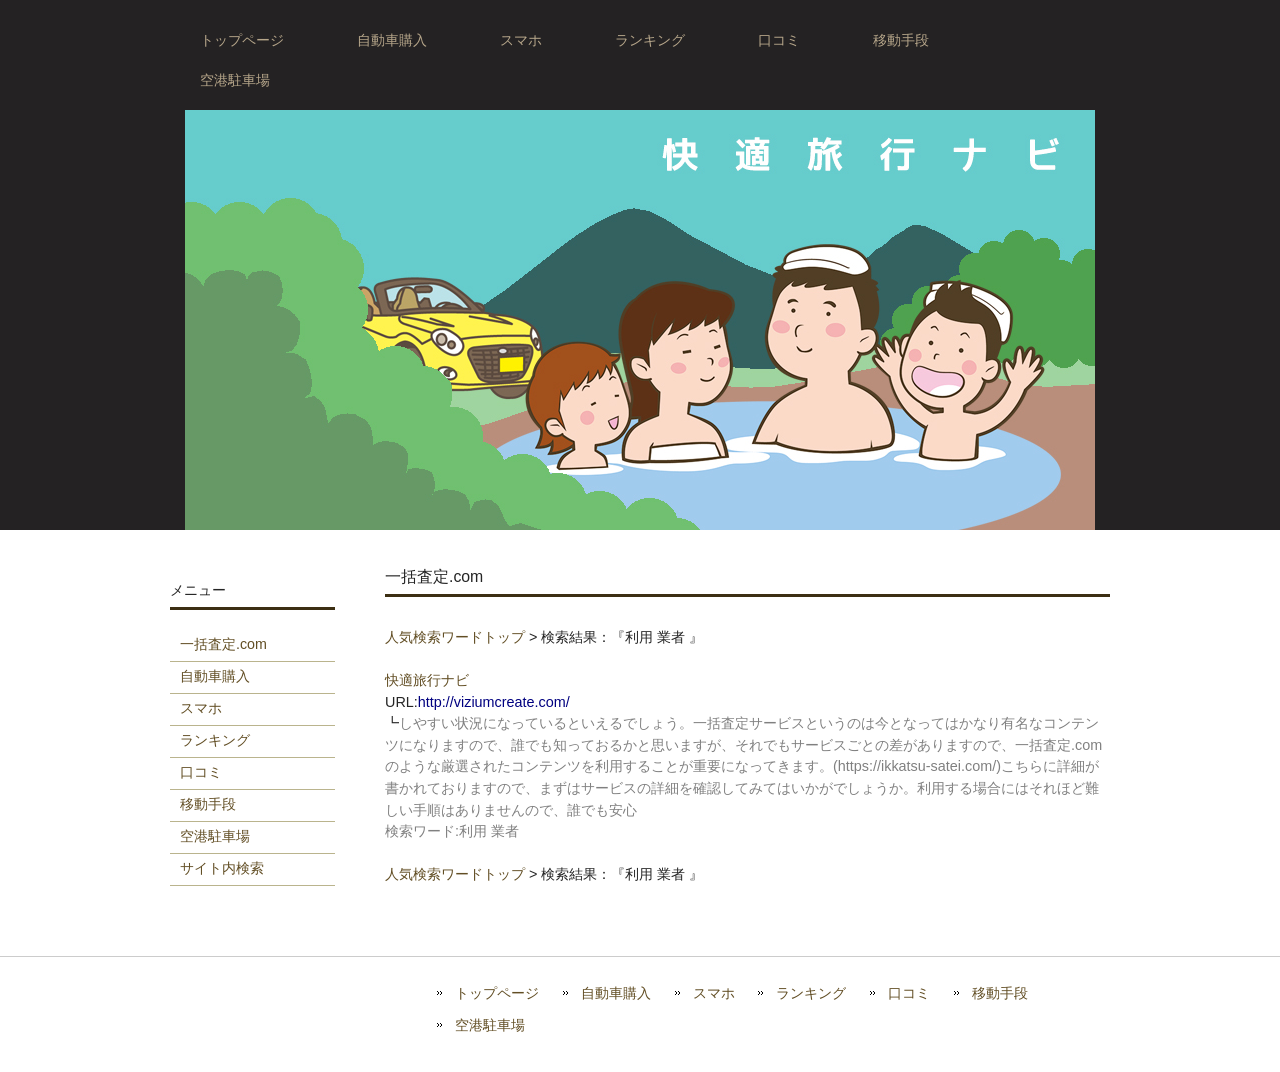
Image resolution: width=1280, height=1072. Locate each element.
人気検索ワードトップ (455, 637)
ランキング (811, 993)
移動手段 (1000, 993)
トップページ (497, 993)
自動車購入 (616, 993)
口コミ (909, 993)
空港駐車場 (490, 1025)
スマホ (714, 993)
